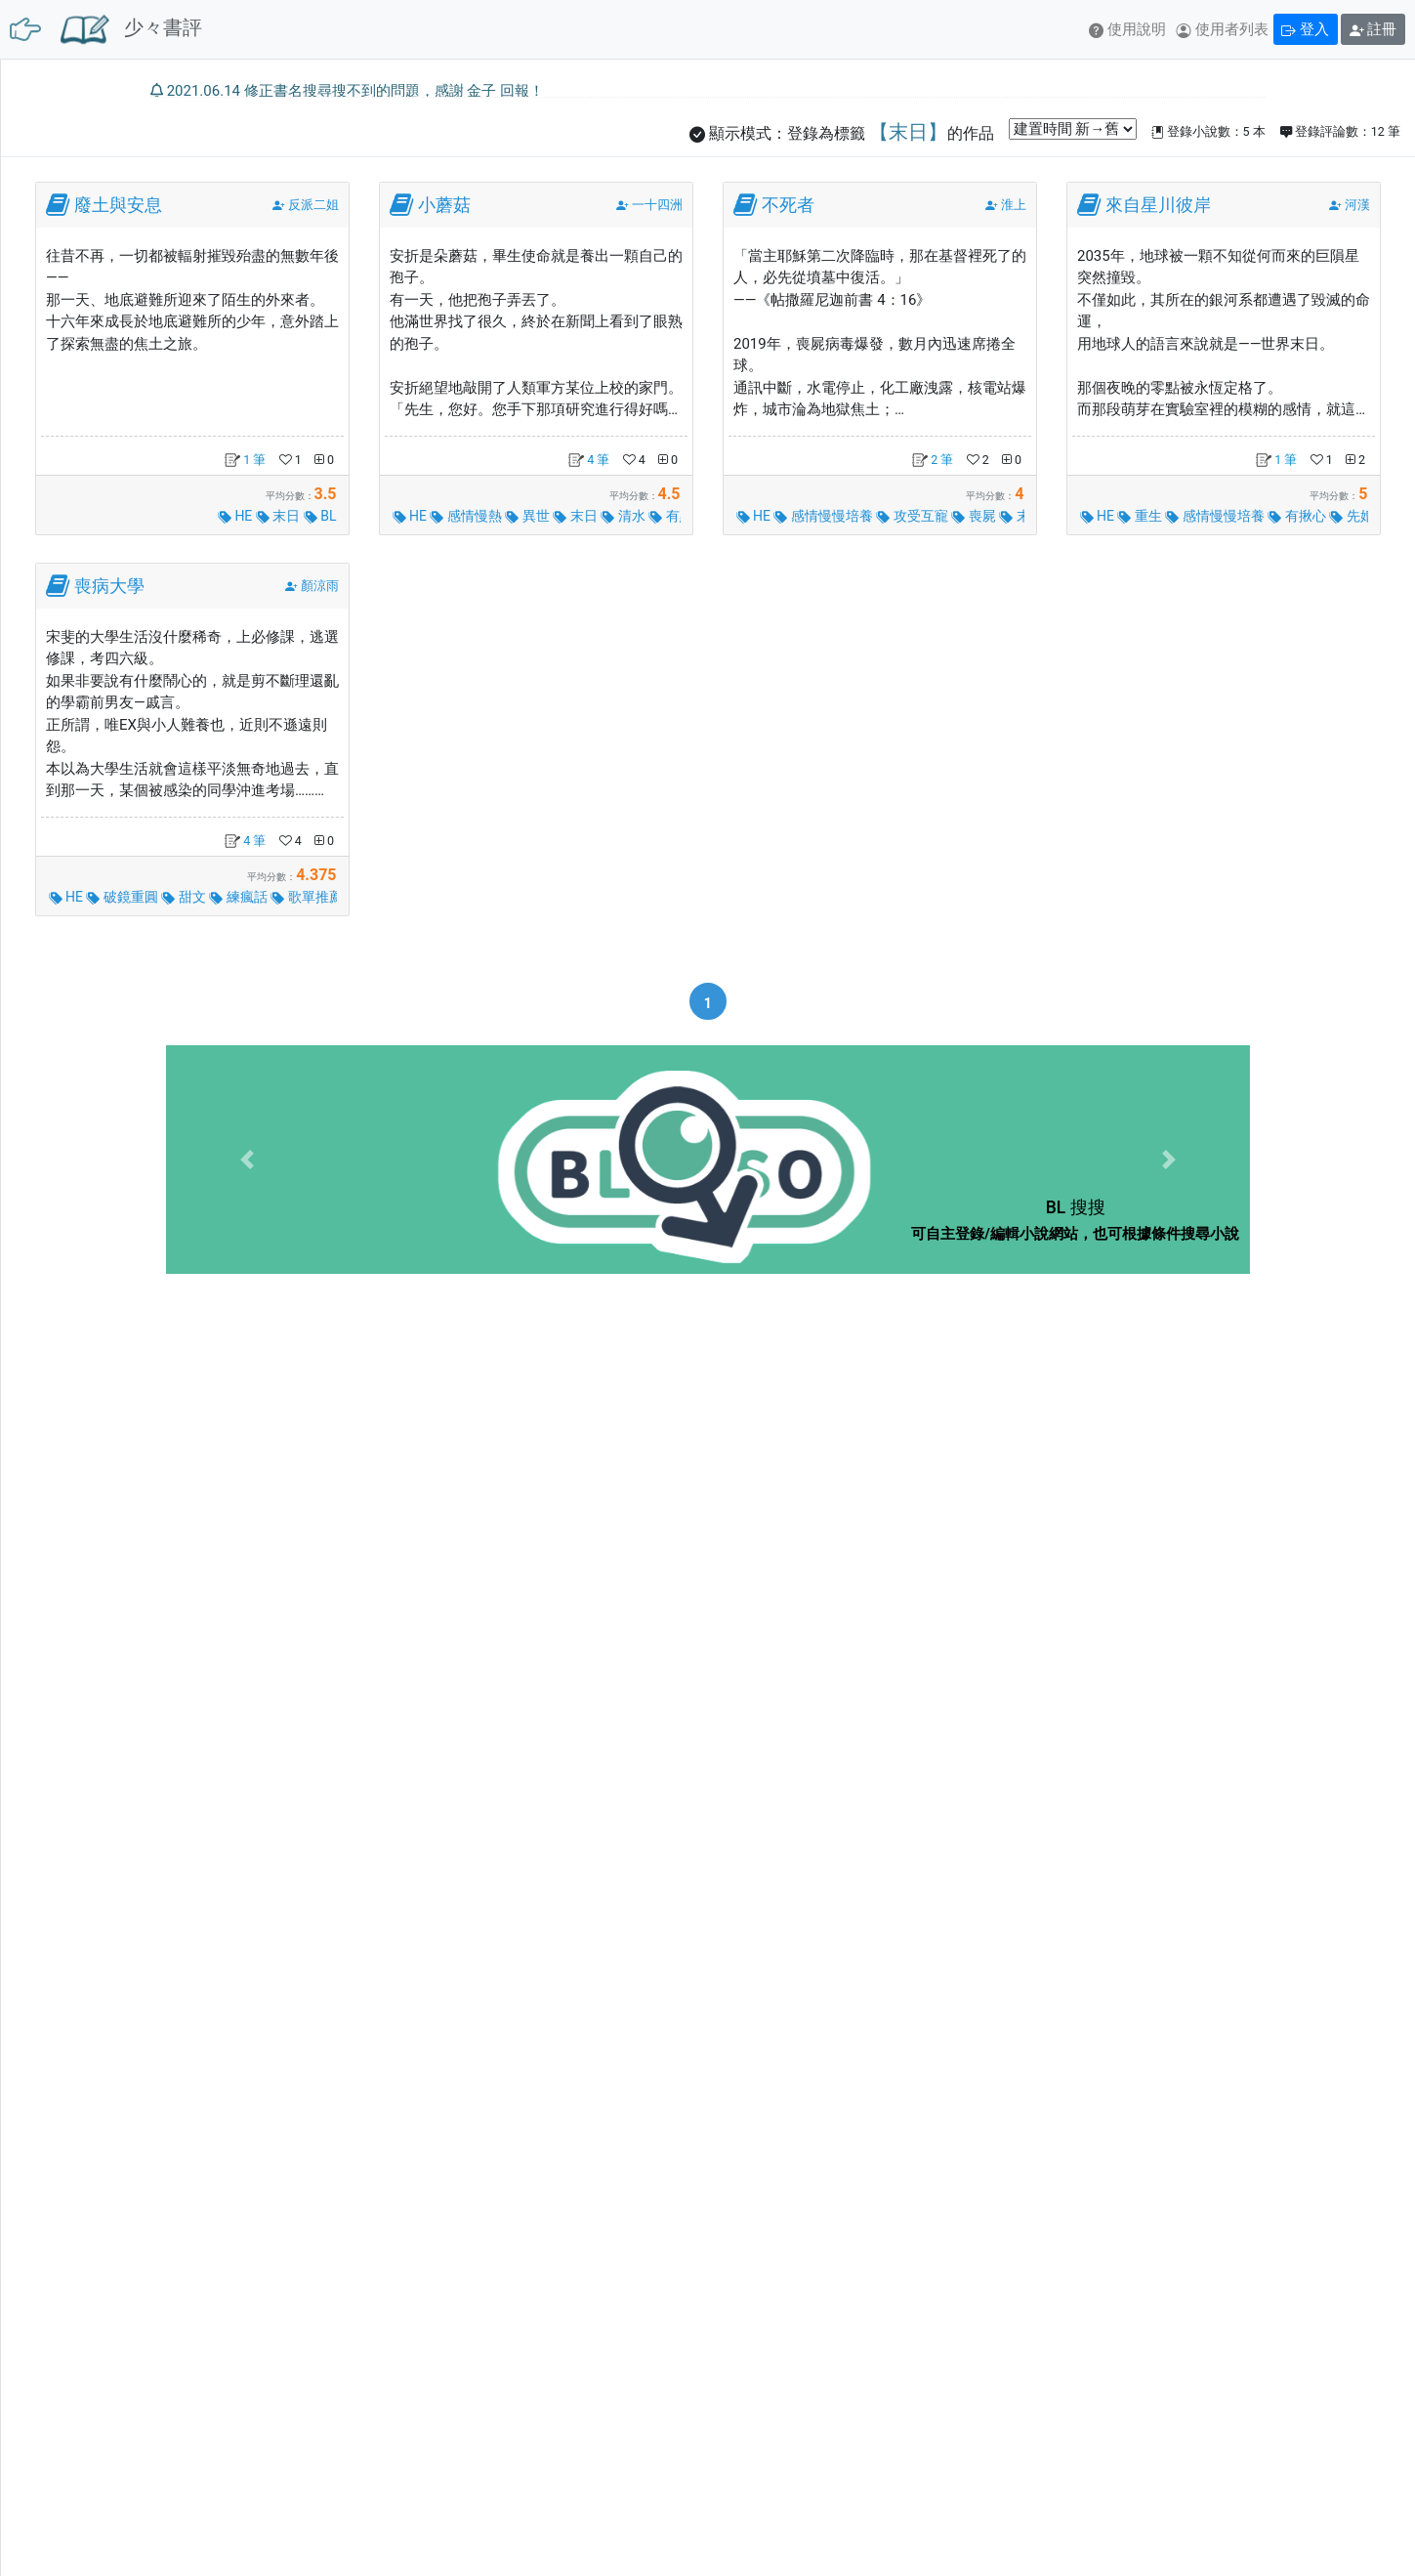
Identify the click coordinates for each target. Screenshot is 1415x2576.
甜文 (185, 897)
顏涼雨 (320, 585)
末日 (280, 516)
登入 (1305, 29)
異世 (529, 516)
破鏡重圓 (123, 897)
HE (237, 516)
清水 (624, 516)
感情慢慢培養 (824, 516)
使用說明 (1127, 29)
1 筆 (245, 459)
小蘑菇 (444, 205)
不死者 (788, 205)
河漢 (1357, 204)
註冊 (1373, 29)
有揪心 (1298, 516)
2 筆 (932, 459)
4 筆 (588, 459)
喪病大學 (109, 586)
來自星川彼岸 (1158, 205)
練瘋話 (240, 897)
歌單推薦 (308, 897)
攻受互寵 (913, 516)
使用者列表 (1222, 29)
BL (320, 516)
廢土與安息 (118, 205)
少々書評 (131, 29)
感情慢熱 (467, 516)
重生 (1141, 516)
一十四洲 (657, 204)
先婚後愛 (1366, 516)
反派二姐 (313, 204)
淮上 (1013, 204)
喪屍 (975, 516)
